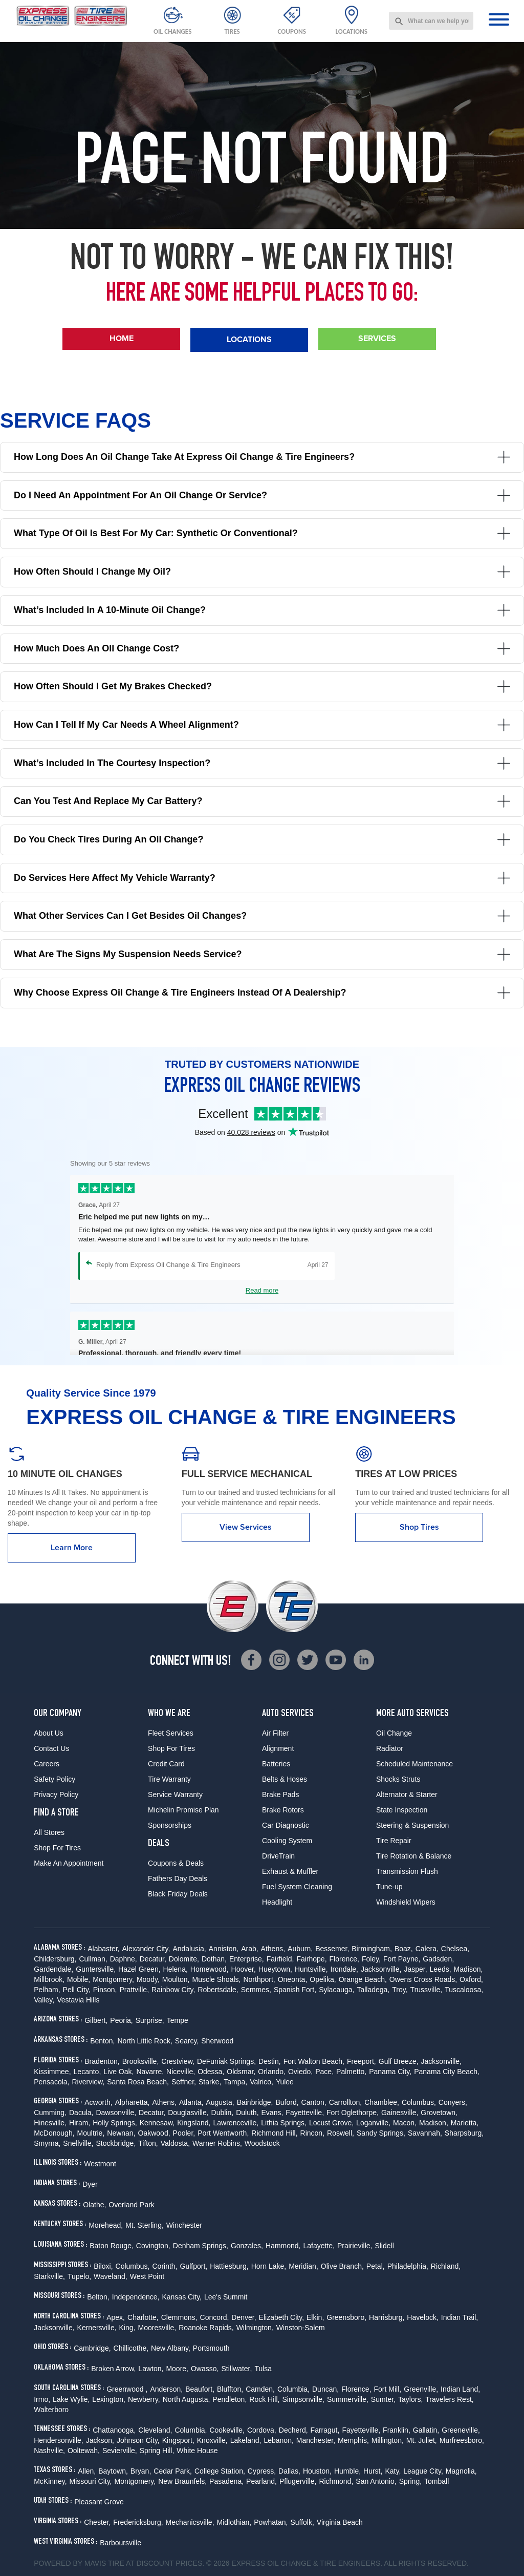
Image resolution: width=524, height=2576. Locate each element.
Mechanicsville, (190, 2522)
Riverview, (88, 2082)
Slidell (384, 2246)
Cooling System (287, 1840)
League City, (423, 2471)
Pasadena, (226, 2481)
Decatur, (153, 1959)
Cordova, (261, 2430)
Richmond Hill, (274, 2133)
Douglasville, (188, 2112)
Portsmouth (211, 2348)
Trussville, (426, 1990)
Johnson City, (138, 2440)
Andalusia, (189, 1949)
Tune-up (389, 1887)
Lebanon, (278, 2440)
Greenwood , (126, 2389)
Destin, (269, 2061)
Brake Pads (280, 1794)
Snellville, (78, 2143)
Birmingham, (372, 1949)
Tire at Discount (140, 2563)
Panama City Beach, (446, 2071)
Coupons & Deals (176, 1863)
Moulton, (176, 1979)
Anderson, (166, 2389)
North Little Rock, (144, 2041)
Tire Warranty (169, 1779)
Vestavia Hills (78, 2000)
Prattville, (134, 1990)
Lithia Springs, (284, 2123)
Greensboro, (346, 2317)
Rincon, (312, 2133)
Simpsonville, (303, 2399)
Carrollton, (345, 2102)
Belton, (98, 2297)
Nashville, (49, 2450)
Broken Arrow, (113, 2368)
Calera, (427, 1949)
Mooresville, (157, 2328)
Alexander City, (146, 1949)
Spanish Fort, (295, 1990)
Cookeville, (226, 2430)
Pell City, (77, 1990)
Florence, (344, 1959)
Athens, (273, 1949)
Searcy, (187, 2041)
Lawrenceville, (236, 2123)
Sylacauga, (336, 1990)
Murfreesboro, (462, 2440)
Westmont (100, 2164)
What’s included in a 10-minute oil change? (262, 610)
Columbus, (419, 2102)
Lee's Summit (225, 2297)
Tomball (436, 2481)
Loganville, (373, 2123)
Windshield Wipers (405, 1902)
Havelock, (422, 2317)
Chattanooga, (114, 2430)
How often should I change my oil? (262, 571)
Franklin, (396, 2430)
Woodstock (262, 2143)
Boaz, (404, 1949)
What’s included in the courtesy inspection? (262, 763)
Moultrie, (91, 2133)
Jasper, (415, 1969)
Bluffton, (230, 2389)
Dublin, (222, 2112)
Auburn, (300, 1949)
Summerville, (347, 2399)
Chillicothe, (131, 2348)
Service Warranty (175, 1794)
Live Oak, (118, 2071)
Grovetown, (439, 2112)
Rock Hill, (264, 2399)
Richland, (446, 2266)
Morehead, (106, 2225)
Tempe (177, 2020)
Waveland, (110, 2276)
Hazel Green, (139, 1969)
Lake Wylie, (71, 2399)
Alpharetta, (132, 2102)
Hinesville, (50, 2123)
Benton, (102, 2041)
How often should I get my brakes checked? (262, 686)
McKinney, (50, 2481)
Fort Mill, (388, 2389)
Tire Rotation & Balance (413, 1856)
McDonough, (54, 2133)
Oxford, (471, 1979)
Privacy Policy (56, 1794)
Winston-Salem (300, 2328)
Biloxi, (103, 2266)
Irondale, (344, 1969)
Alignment (278, 1748)
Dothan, (214, 1959)
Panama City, (390, 2071)
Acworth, (98, 2102)
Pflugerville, (297, 2481)
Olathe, (94, 2205)
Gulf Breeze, (399, 2061)
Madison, (468, 1969)
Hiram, (79, 2123)
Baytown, (113, 2471)
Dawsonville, (116, 2112)
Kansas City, (182, 2297)
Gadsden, (438, 1959)
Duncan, (325, 2389)
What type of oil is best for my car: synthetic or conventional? (262, 533)
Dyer (90, 2184)
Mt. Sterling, (144, 2225)
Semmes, (256, 1990)
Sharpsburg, (464, 2133)
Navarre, (150, 2071)
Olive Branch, (342, 2266)
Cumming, (50, 2112)
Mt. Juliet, (421, 2440)
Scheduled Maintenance (414, 1764)
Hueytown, (275, 1969)
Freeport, (361, 2061)
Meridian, (303, 2266)
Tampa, (235, 2082)
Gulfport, (194, 2266)
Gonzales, (247, 2246)
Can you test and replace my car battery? (262, 801)
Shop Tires (419, 1527)
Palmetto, (351, 2071)
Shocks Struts (398, 1779)
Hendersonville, (58, 2440)
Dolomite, (184, 1959)
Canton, (313, 2102)
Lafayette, (319, 2246)
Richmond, (336, 2481)
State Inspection (401, 1810)
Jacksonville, (381, 1969)
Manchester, (315, 2440)
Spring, (410, 2481)
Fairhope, (311, 1959)
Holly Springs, (115, 2123)
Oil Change (394, 1733)
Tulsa (263, 2368)
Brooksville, (140, 2061)
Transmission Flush (407, 1871)
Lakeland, (245, 2440)
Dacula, (81, 2112)
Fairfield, (280, 1959)
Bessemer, (332, 1949)
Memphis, (353, 2440)
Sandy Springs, (381, 2133)
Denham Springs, (200, 2246)
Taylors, (410, 2399)
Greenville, (421, 2389)
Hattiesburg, (229, 2266)
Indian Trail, (459, 2317)
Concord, (214, 2317)
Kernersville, (97, 2328)
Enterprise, (246, 1959)
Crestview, (177, 2061)
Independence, (136, 2297)
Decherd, (293, 2430)
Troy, (399, 1990)
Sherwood (217, 2041)
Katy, (393, 2471)
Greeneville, (461, 2430)
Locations (249, 339)
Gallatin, (426, 2430)
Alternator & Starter (407, 1794)
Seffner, (183, 2082)
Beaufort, (199, 2389)
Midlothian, (234, 2522)
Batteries (276, 1764)
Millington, (388, 2440)
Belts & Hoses (284, 1779)
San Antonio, (376, 2481)
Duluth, (247, 2112)
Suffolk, (302, 2522)
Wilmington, (255, 2328)
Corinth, (164, 2266)
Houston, (317, 2471)
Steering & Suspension (412, 1825)
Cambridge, (92, 2348)
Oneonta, (293, 1979)
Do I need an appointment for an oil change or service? (262, 495)
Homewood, (209, 1969)
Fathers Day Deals (177, 1878)
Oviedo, (300, 2071)
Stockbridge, (116, 2143)
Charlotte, (143, 2317)
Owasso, (205, 2368)
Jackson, (100, 2440)
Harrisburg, (386, 2317)
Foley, (371, 1959)
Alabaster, (103, 1949)
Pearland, (261, 2481)
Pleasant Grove (99, 2502)
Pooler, (184, 2133)
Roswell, (340, 2133)
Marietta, (464, 2123)
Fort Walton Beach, (313, 2061)
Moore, (177, 2368)
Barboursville (120, 2543)
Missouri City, (91, 2481)
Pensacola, (51, 2082)
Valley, (44, 2000)
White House (197, 2450)
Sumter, (383, 2399)
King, (127, 2328)
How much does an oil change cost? (262, 648)
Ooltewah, (84, 2450)
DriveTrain (278, 1856)
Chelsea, (455, 1949)
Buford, (286, 2102)
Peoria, (121, 2020)
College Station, (219, 2471)
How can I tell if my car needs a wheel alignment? (262, 725)
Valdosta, (175, 2143)
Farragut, (325, 2430)
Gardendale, (53, 1969)
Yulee (285, 2082)
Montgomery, (113, 1979)
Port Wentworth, (223, 2133)
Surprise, (150, 2020)
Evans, (272, 2112)
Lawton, (150, 2368)
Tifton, (148, 2143)
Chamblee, (381, 2102)
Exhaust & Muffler (290, 1871)
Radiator (389, 1748)
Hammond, (283, 2246)
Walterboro (51, 2409)
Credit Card (166, 1764)
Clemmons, (179, 2317)
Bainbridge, (255, 2102)
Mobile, (78, 1979)
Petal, (375, 2266)
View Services (246, 1527)
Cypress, (262, 2471)
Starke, (210, 2082)
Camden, (260, 2389)
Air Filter (275, 1733)
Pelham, (47, 1990)
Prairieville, (354, 2246)
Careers (46, 1764)
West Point (147, 2276)
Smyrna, (47, 2143)
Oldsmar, (241, 2071)
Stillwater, (236, 2368)
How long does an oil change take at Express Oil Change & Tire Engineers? (262, 457)
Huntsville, (311, 1969)
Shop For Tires (57, 1848)
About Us (48, 1733)
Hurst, (372, 2471)
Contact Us (51, 1748)
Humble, (347, 2471)
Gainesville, (399, 2112)
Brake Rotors (283, 1810)
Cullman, (93, 1959)
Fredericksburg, (138, 2522)
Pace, (324, 2071)
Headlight (277, 1902)
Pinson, (105, 1990)
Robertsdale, (218, 1990)
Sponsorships (169, 1825)
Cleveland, (155, 2430)
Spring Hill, (157, 2450)
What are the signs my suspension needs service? (262, 954)
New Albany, (170, 2348)
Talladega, (373, 1990)
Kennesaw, (157, 2123)
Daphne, (123, 1959)
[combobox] (431, 21)
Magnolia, (461, 2471)
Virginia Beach (340, 2522)
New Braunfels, (182, 2481)
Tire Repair (393, 1840)
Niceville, (180, 2071)
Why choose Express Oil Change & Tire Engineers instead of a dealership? (262, 992)
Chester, (97, 2522)
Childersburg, (55, 1959)
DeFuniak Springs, (226, 2061)
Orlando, (272, 2071)
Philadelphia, (407, 2266)
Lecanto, (87, 2071)
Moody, (148, 1979)
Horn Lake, (268, 2266)
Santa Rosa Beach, (138, 2082)
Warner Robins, (217, 2143)
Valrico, (261, 2082)
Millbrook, (49, 1979)
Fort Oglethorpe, (352, 2112)
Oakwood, (154, 2133)
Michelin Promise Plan (183, 1810)
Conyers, (453, 2102)
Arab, (249, 1949)
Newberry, (144, 2399)
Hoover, (243, 1969)
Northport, (259, 1979)
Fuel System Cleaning (297, 1887)
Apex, (115, 2317)
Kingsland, (193, 2123)
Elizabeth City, (281, 2317)
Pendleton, (229, 2399)
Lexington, (108, 2399)
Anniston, (223, 1949)
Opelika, (323, 1979)
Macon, (405, 2123)
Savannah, (425, 2133)
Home (122, 338)
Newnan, (121, 2133)
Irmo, (42, 2399)
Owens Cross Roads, (423, 1979)
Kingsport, (178, 2440)
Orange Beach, (363, 1979)
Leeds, (440, 1969)
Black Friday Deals (178, 1894)
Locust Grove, (331, 2123)
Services (377, 338)
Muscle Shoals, (216, 1979)
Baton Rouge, (112, 2246)
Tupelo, (79, 2276)
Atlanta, (191, 2102)
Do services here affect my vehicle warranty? (262, 878)
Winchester (184, 2225)
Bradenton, (102, 2061)
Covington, (153, 2246)
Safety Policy (54, 1779)
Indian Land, (460, 2389)
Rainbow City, (173, 1990)
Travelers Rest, (449, 2399)
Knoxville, (212, 2440)
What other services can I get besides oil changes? (262, 916)
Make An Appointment (68, 1863)
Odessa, (211, 2071)
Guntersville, (96, 1969)
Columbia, (293, 2389)
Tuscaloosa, (464, 1990)
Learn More (72, 1547)
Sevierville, (119, 2450)
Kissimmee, (52, 2071)
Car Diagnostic (285, 1825)
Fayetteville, (305, 2112)
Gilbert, (95, 2020)
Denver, (243, 2317)
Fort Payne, (401, 1959)
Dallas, (289, 2471)
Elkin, (315, 2317)
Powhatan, (271, 2522)
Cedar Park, (173, 2471)
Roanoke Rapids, (206, 2328)
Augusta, (220, 2102)
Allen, (87, 2471)
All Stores (49, 1832)
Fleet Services (170, 1733)
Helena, (175, 1969)
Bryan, (140, 2471)
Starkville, (49, 2276)
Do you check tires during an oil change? (262, 839)
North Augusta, (186, 2399)
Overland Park (131, 2205)
